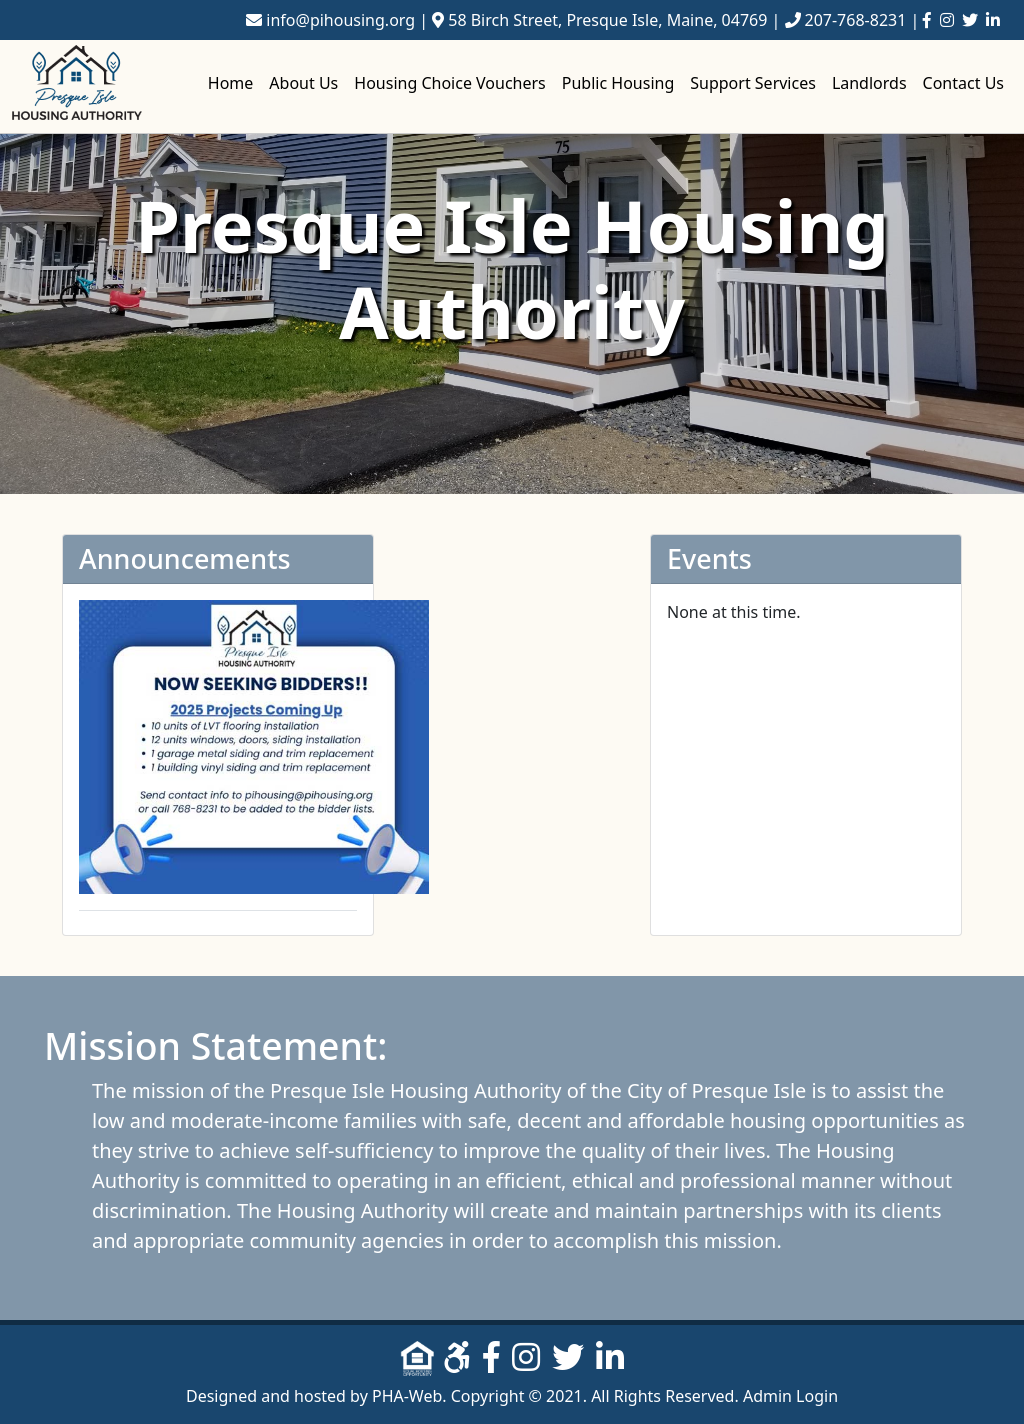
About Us (303, 83)
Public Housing (618, 83)
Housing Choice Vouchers (450, 83)
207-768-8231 (856, 20)
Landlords (869, 83)
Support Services (753, 83)
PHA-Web (407, 1396)
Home (231, 83)
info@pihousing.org (340, 20)
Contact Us (963, 83)
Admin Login (790, 1396)
